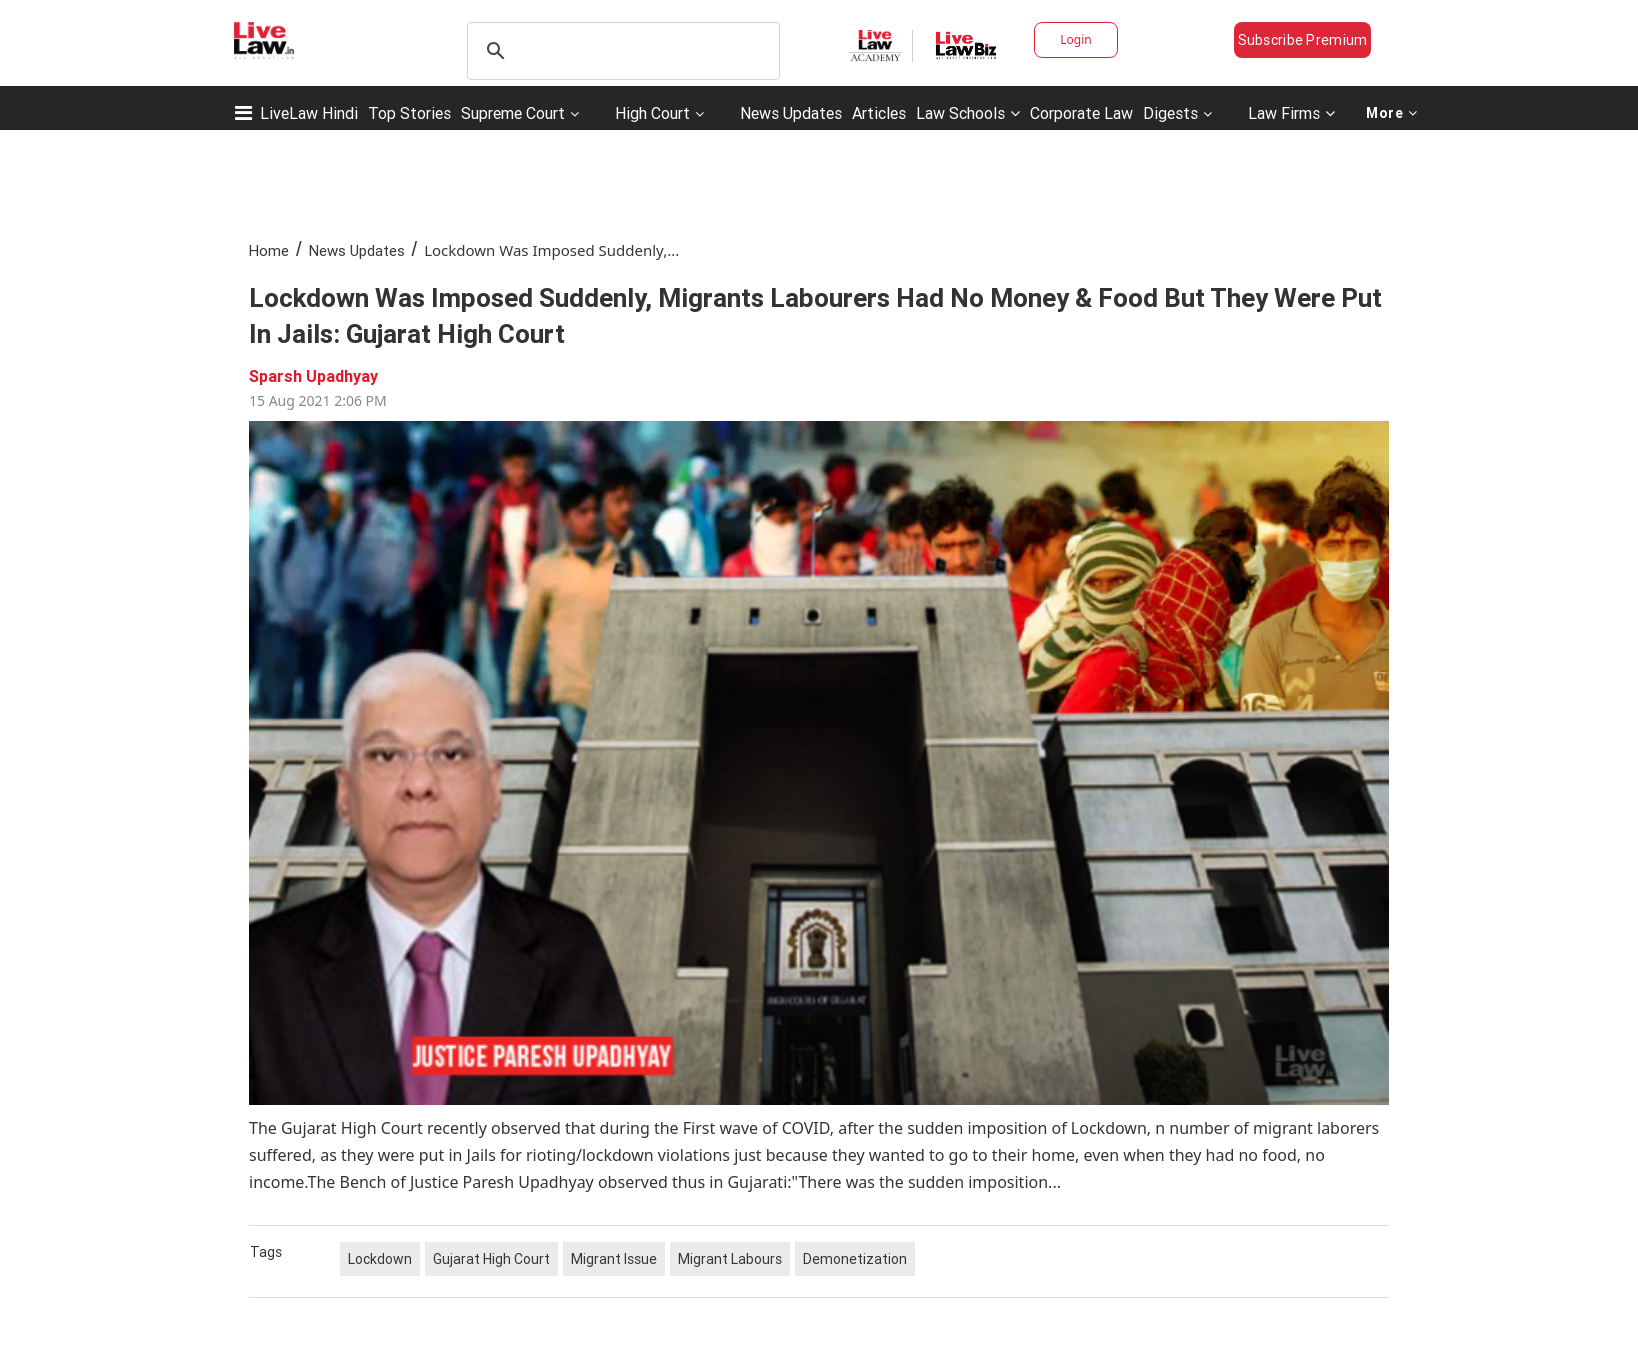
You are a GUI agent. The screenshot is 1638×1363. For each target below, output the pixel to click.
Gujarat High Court (491, 1259)
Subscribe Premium (1303, 40)
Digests (1170, 113)
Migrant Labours (730, 1259)
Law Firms (1291, 113)
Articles (879, 113)
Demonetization (855, 1259)
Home (269, 250)
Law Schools (968, 113)
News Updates (791, 113)
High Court (652, 113)
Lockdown (380, 1259)
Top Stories (409, 113)
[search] (620, 51)
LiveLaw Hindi (309, 113)
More (1392, 113)
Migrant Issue (614, 1259)
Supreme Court (513, 113)
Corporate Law (1081, 113)
